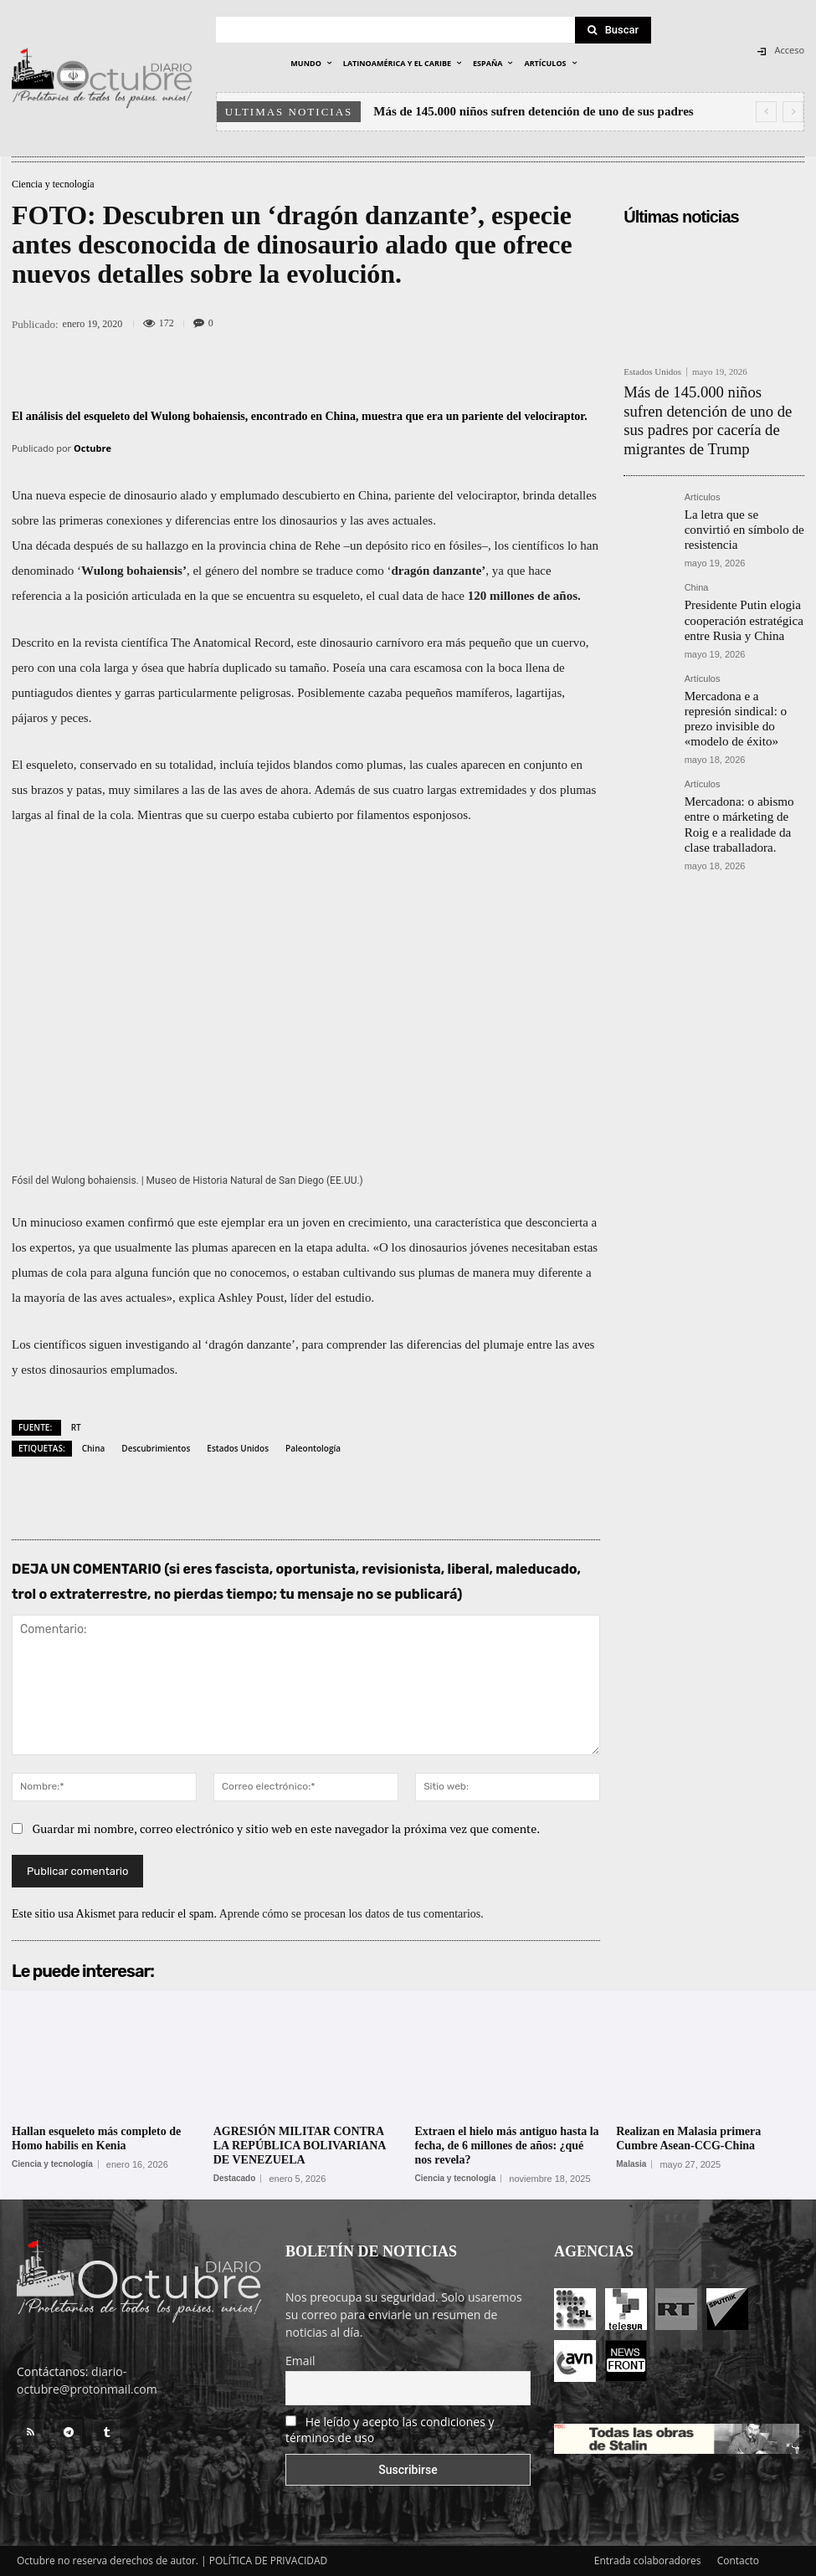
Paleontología (313, 1448)
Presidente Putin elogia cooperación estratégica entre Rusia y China (743, 562)
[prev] (766, 111)
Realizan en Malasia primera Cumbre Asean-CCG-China (688, 2138)
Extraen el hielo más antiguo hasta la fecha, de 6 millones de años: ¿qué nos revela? (507, 2145)
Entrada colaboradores (647, 2560)
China (93, 1448)
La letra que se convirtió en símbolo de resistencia (739, 486)
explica (197, 1297)
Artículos (703, 464)
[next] (793, 111)
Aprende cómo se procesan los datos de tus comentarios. (351, 1914)
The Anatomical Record (230, 642)
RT (76, 1427)
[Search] (613, 30)
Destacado (234, 2178)
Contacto (738, 2560)
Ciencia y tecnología (53, 184)
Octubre (92, 448)
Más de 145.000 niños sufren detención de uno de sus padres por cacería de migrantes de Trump (706, 403)
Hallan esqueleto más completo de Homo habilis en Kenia (96, 2138)
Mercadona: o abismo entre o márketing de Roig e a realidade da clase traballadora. (743, 730)
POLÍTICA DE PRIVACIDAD (268, 2560)
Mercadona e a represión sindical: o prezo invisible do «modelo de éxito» (743, 643)
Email (300, 2361)
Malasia (631, 2164)
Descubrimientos (155, 1448)
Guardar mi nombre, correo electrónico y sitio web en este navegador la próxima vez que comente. (287, 1828)
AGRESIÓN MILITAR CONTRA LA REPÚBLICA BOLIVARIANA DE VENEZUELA (300, 2145)
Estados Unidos (238, 1448)
